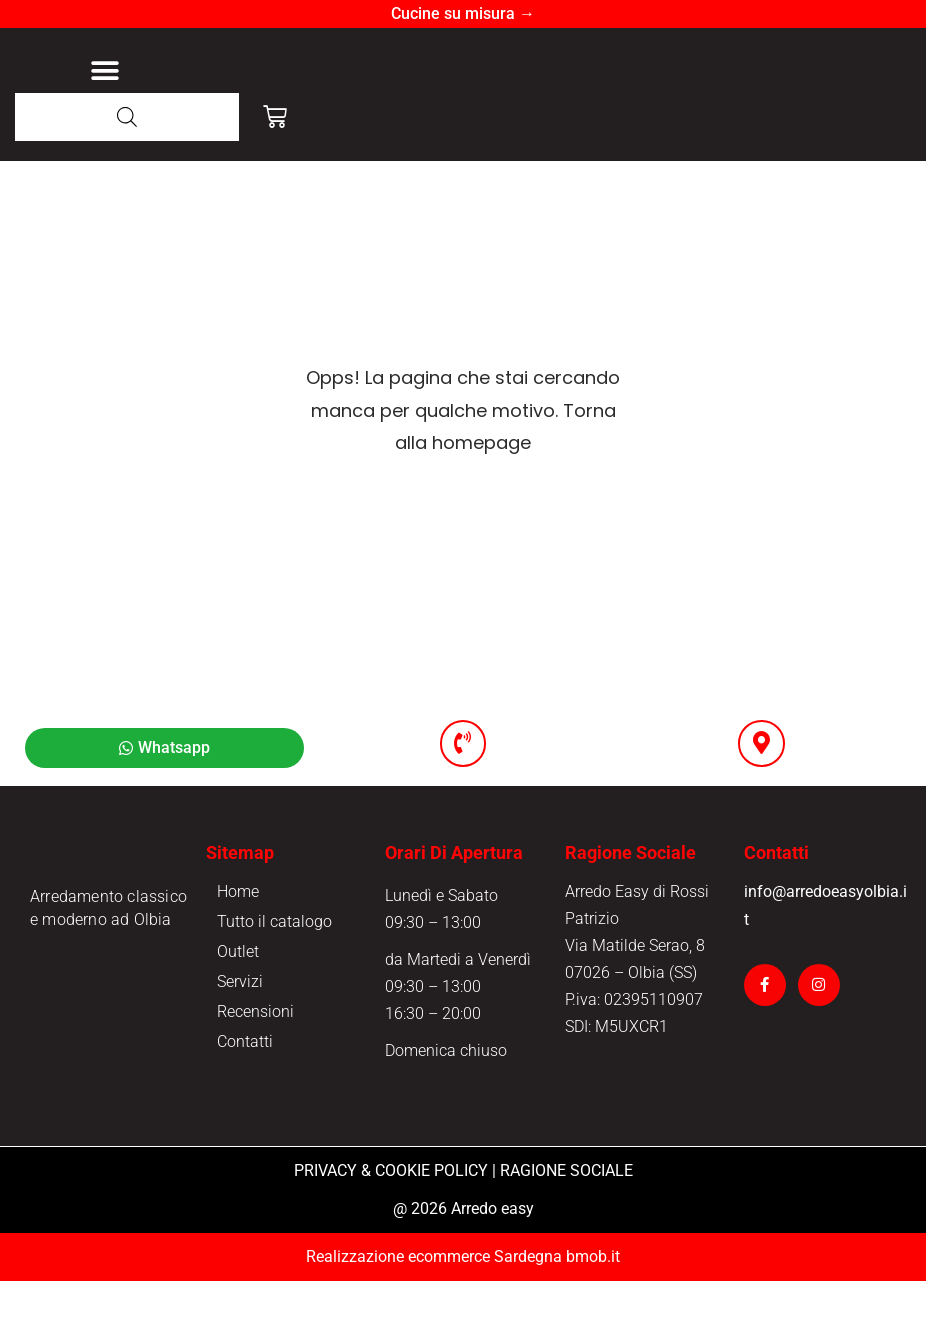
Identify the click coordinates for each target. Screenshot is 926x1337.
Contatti (245, 1097)
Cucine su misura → (463, 13)
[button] (104, 98)
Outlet (238, 1007)
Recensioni (255, 1067)
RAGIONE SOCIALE (566, 1226)
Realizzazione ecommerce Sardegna (434, 1312)
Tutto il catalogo (274, 977)
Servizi (240, 1037)
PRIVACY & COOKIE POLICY (391, 1226)
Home (238, 947)
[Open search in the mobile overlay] (127, 171)
